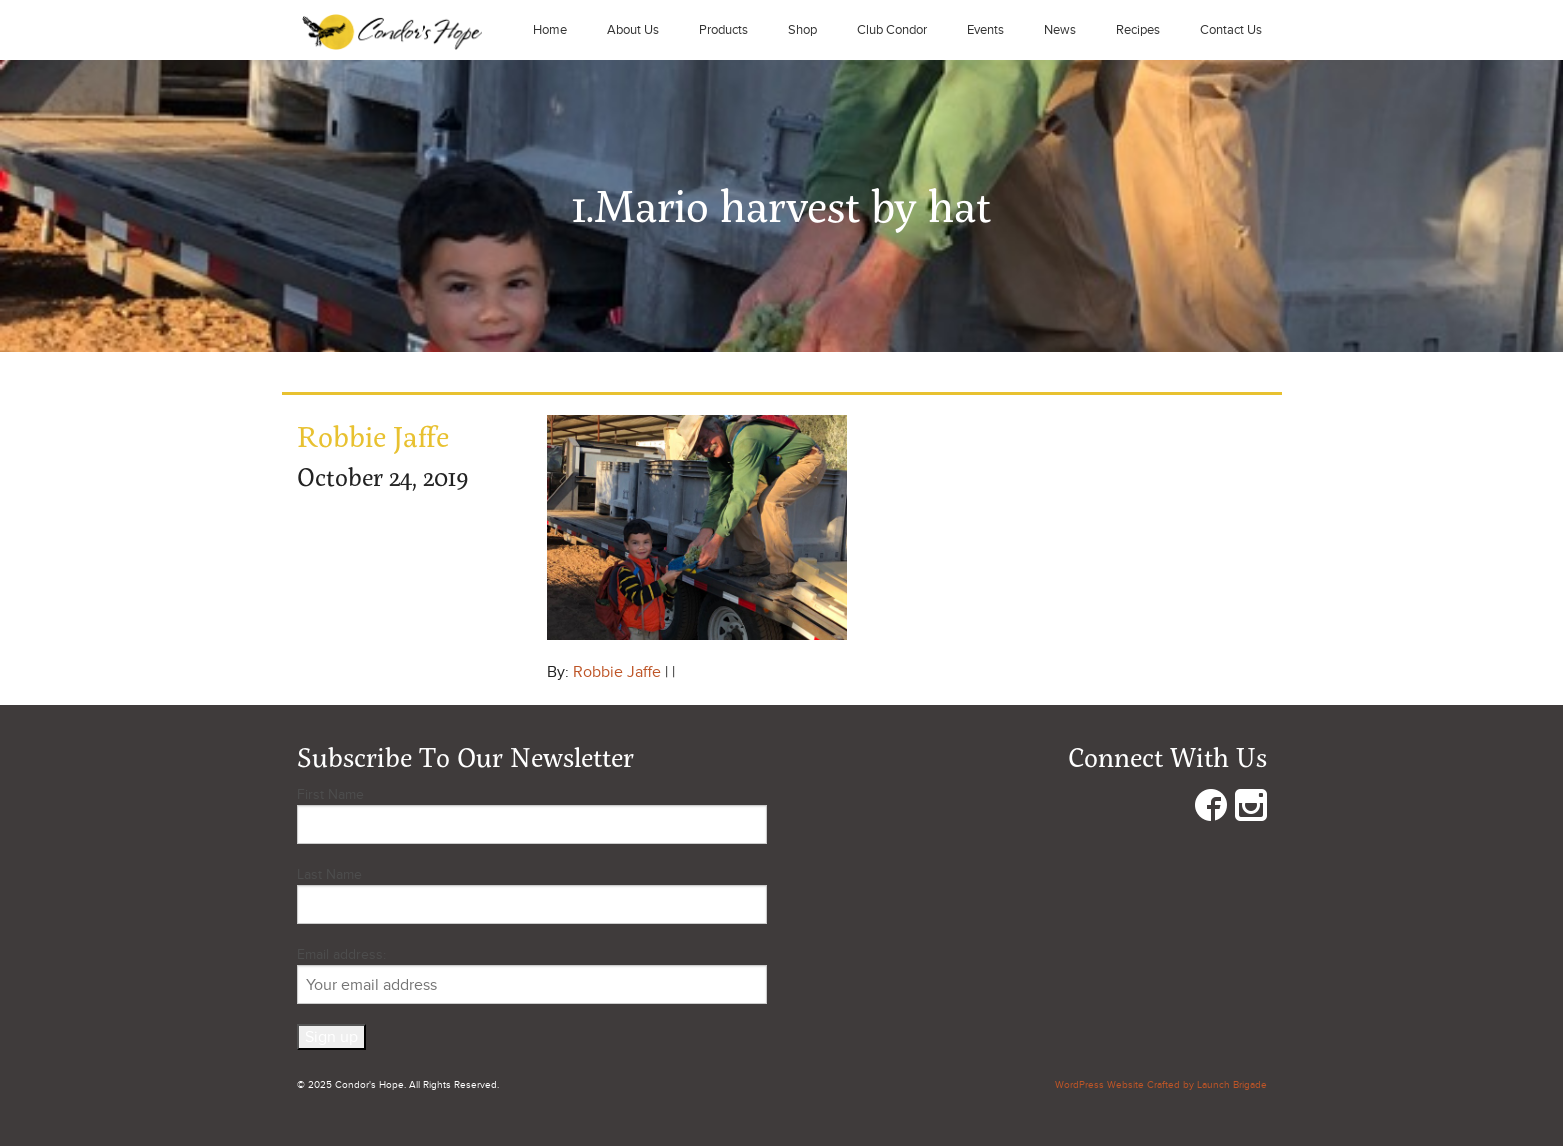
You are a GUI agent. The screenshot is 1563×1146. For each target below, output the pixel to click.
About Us (633, 30)
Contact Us (1231, 30)
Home (550, 30)
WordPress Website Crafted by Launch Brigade (1161, 1085)
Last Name (329, 874)
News (1060, 30)
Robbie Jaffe (617, 672)
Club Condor (892, 30)
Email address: (532, 975)
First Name (330, 794)
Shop (802, 30)
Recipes (1138, 30)
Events (985, 30)
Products (723, 30)
